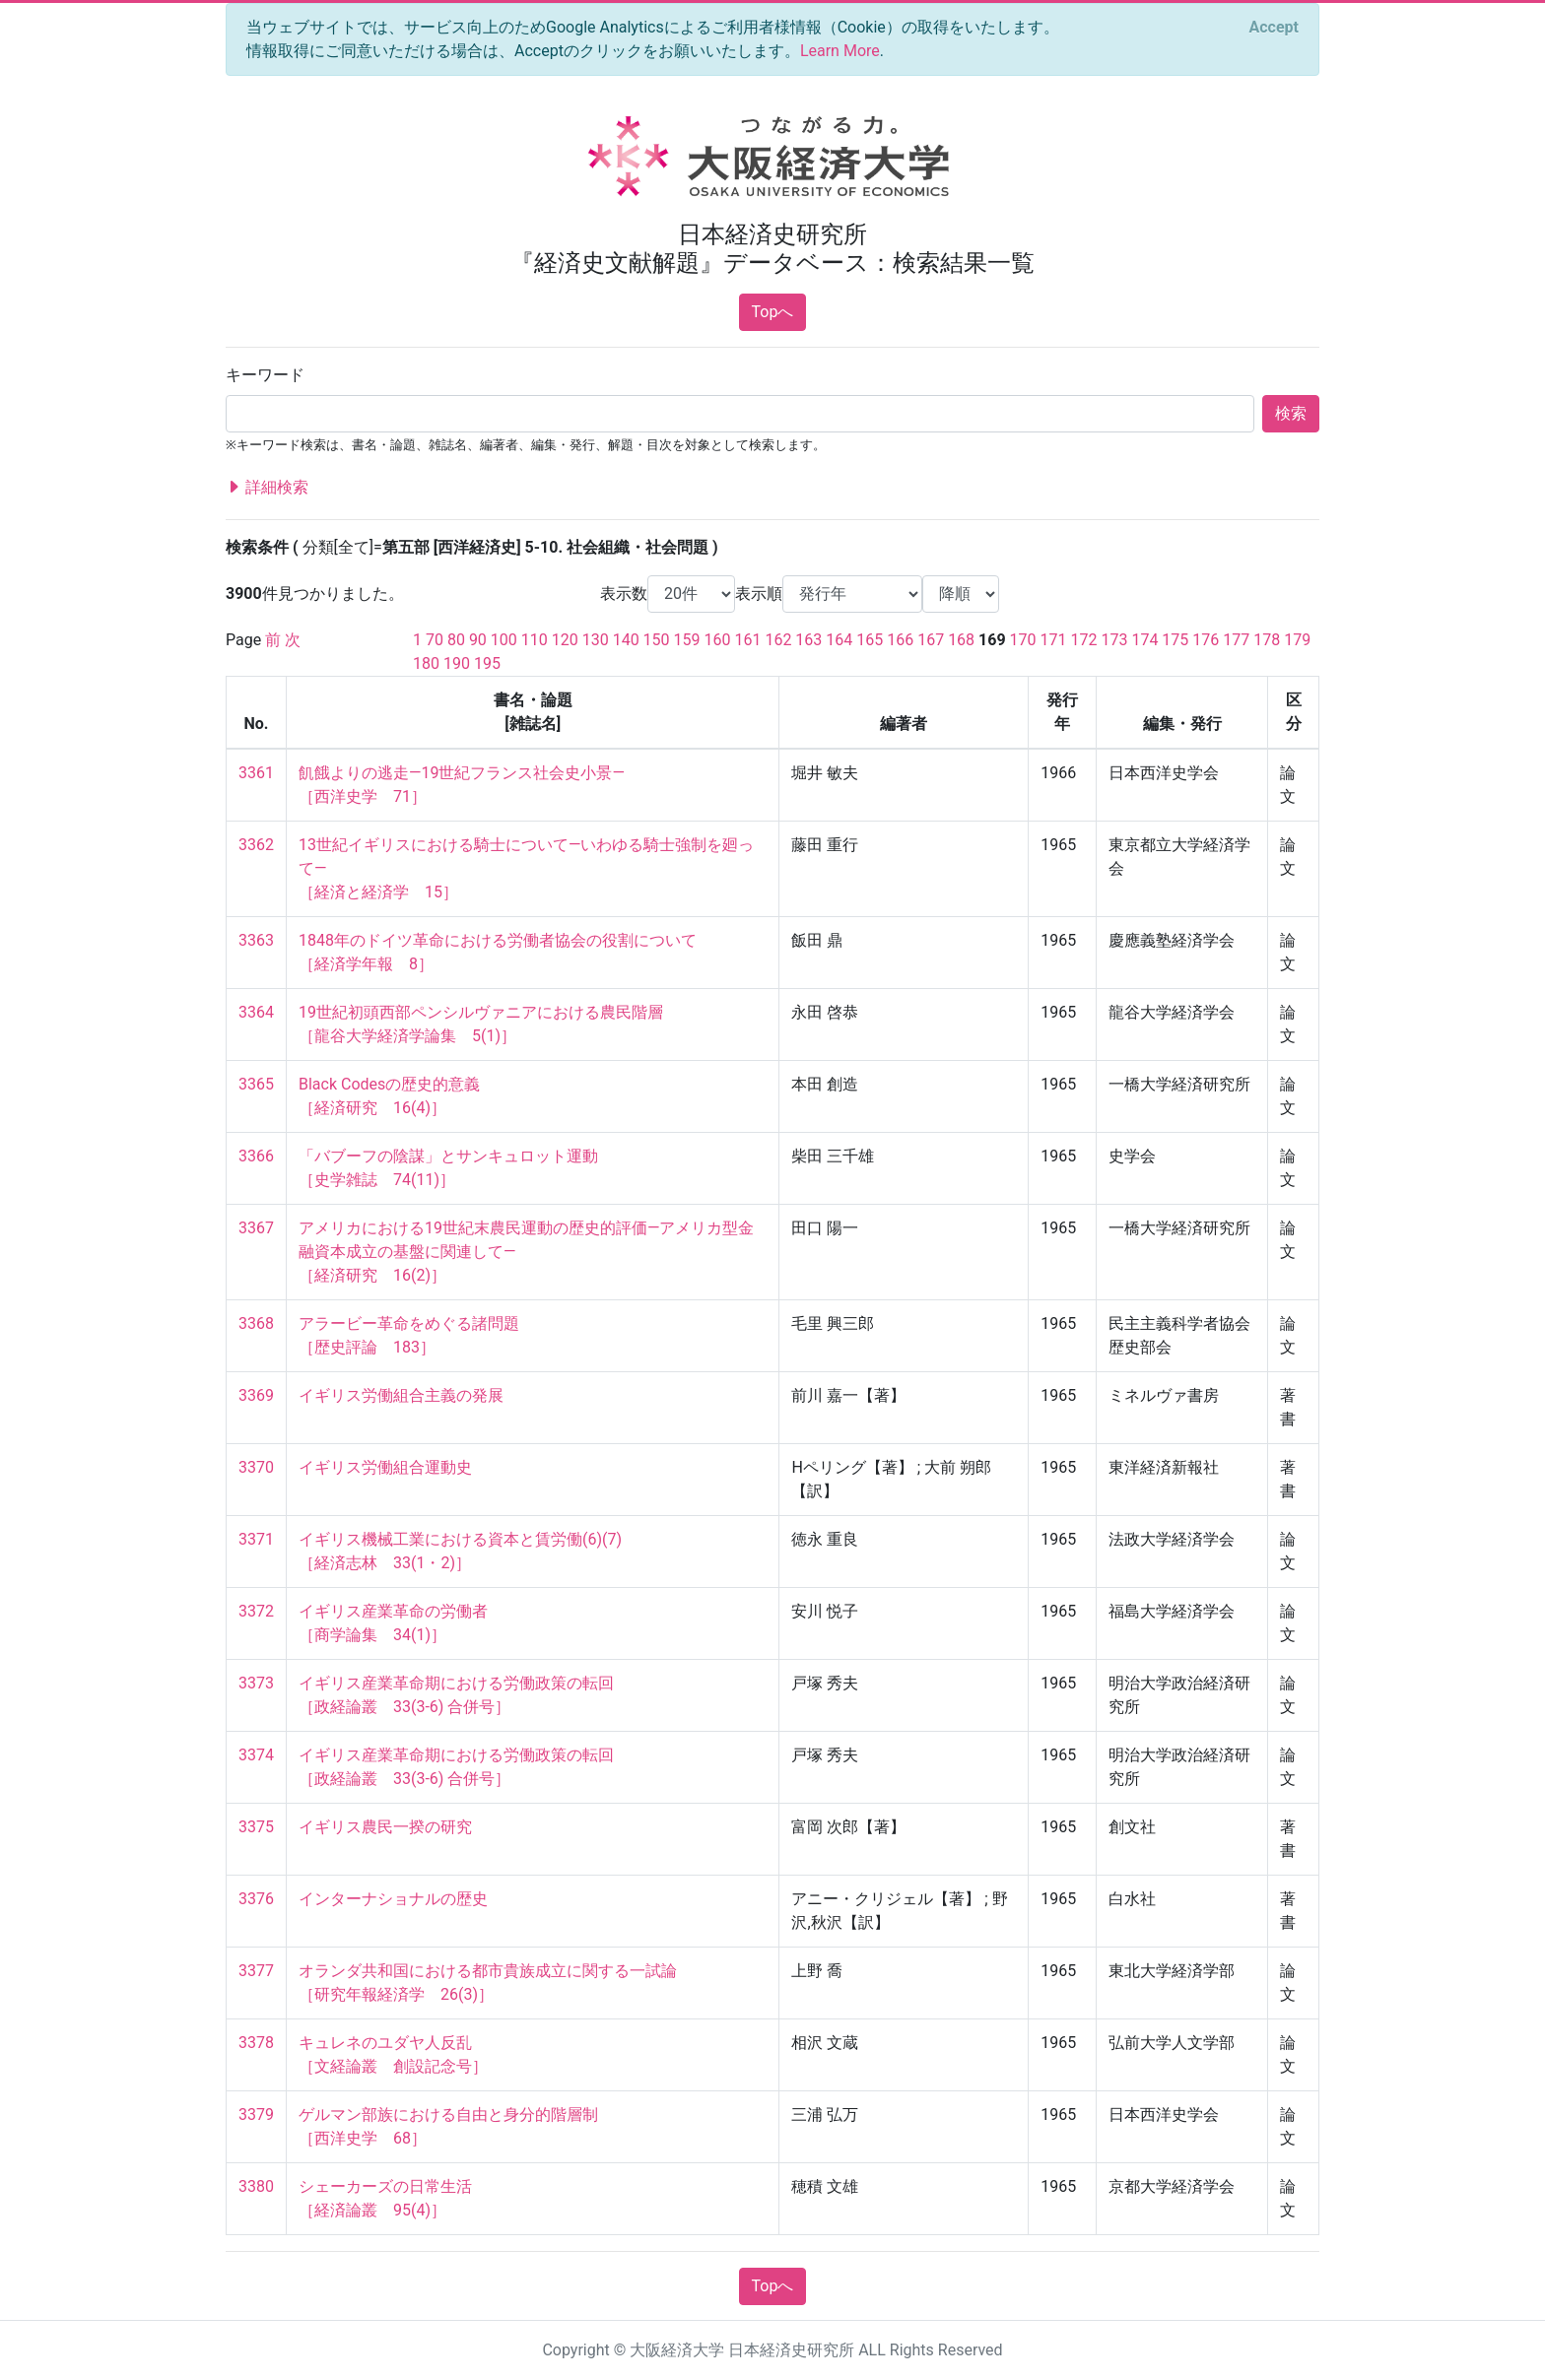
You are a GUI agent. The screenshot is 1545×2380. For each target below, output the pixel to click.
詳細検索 (267, 487)
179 (1297, 639)
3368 (256, 1323)
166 (900, 639)
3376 (256, 1898)
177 (1236, 639)
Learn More (840, 50)
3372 (256, 1611)
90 (478, 639)
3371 (256, 1539)
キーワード (265, 374)
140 (626, 639)
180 (426, 663)
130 (595, 639)
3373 (256, 1683)
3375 (256, 1827)
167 (930, 639)
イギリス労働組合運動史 (385, 1467)
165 (869, 639)
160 (718, 639)
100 (504, 639)
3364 (256, 1012)
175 (1175, 639)
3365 (256, 1084)
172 (1084, 639)
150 (656, 639)
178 (1266, 639)
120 (565, 639)
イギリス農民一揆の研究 (385, 1827)
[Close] (1274, 27)
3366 (256, 1156)
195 (487, 663)
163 (808, 639)
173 (1114, 639)
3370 (256, 1467)
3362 (256, 844)
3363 (256, 940)
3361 (256, 772)
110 (534, 639)
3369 (256, 1395)
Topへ (773, 311)
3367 (256, 1228)
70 (434, 639)
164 (839, 639)
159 (687, 639)
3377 (256, 1970)
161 (747, 639)
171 (1054, 639)
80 (456, 639)
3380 (256, 2186)
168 (961, 639)
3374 (256, 1755)
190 (456, 663)
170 (1023, 639)
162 (778, 639)
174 (1144, 639)
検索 (1291, 413)
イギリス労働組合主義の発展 (401, 1395)
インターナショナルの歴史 (393, 1898)
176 (1205, 639)
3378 (256, 2042)
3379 (256, 2114)
